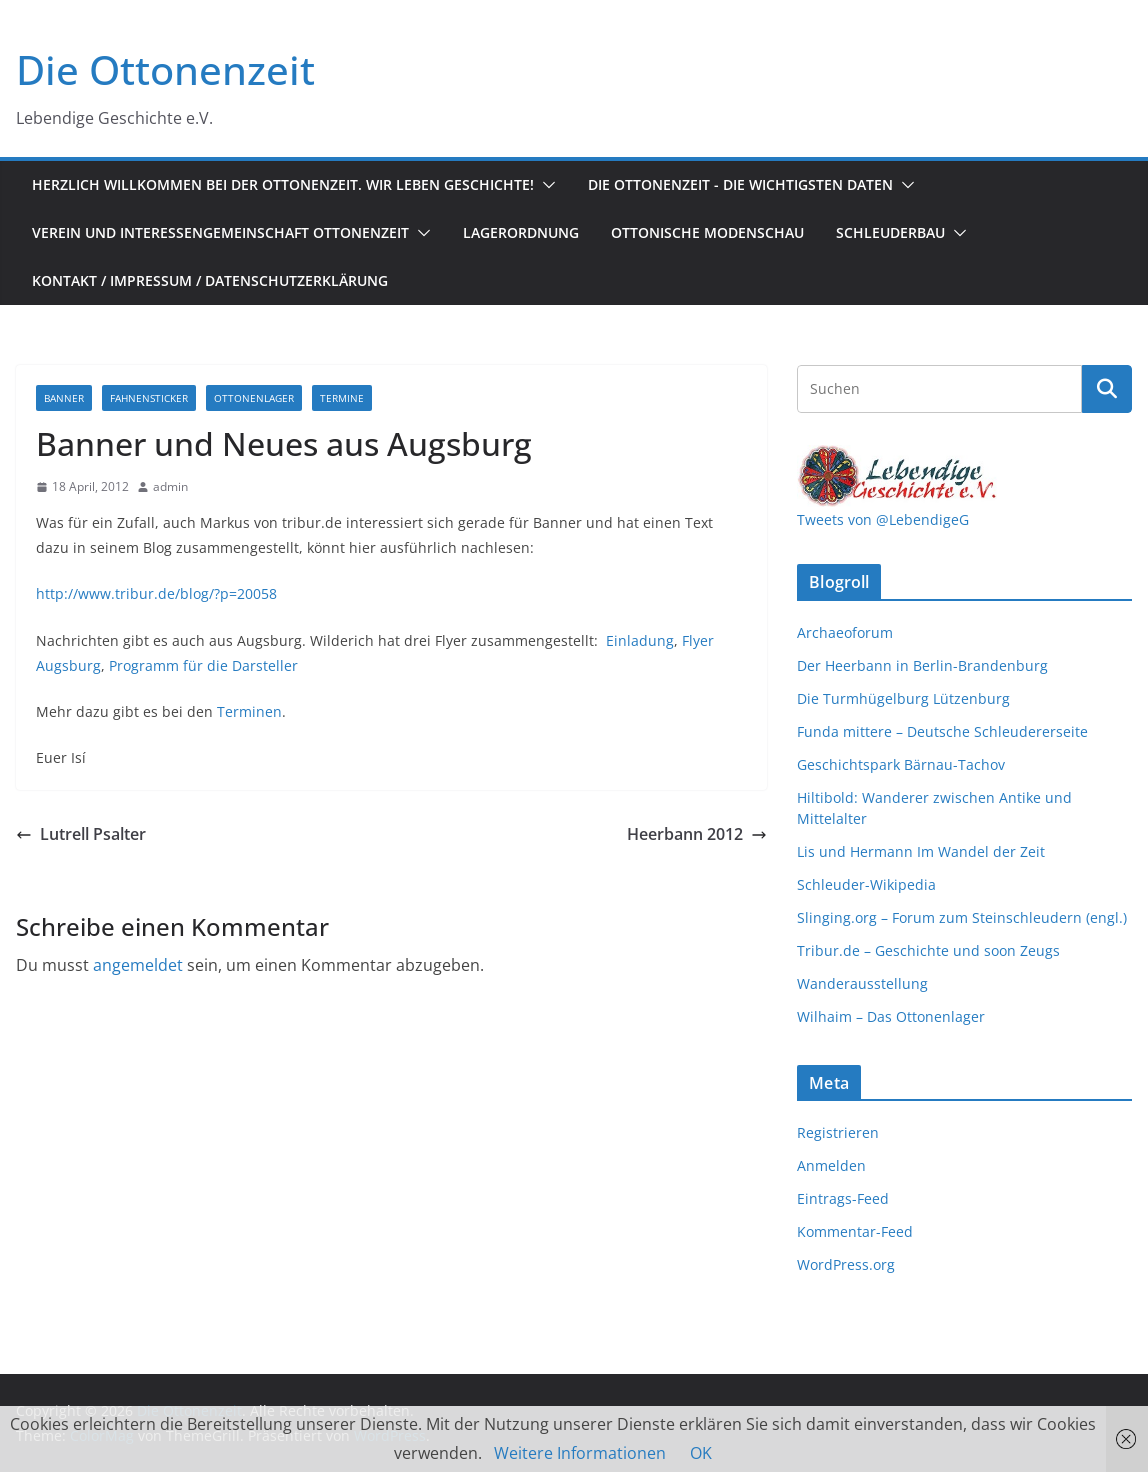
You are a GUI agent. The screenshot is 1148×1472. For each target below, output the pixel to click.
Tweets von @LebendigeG (883, 519)
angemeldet (138, 965)
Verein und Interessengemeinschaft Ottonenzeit (220, 232)
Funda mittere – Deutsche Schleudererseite (942, 731)
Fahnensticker (149, 398)
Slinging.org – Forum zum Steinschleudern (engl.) (962, 917)
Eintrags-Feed (843, 1198)
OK (701, 1453)
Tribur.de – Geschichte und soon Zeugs (928, 950)
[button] (545, 185)
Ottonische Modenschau (707, 232)
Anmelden (831, 1165)
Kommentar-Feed (855, 1231)
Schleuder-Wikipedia (866, 884)
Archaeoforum (845, 632)
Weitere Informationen (580, 1453)
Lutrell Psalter (81, 834)
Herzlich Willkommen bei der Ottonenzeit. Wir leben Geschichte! (283, 184)
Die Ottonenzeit (165, 69)
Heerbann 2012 (697, 834)
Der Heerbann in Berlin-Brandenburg (922, 665)
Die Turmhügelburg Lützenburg (903, 698)
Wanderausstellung (862, 983)
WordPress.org (846, 1264)
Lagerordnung (521, 232)
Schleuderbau (890, 232)
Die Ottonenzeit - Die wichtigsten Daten (740, 184)
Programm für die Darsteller (203, 665)
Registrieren (838, 1132)
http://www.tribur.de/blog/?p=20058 (156, 593)
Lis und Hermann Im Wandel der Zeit (921, 851)
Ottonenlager (254, 398)
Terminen (249, 711)
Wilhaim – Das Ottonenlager (891, 1016)
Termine (342, 398)
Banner (64, 398)
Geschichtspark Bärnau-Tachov (901, 764)
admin (170, 486)
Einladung (640, 640)
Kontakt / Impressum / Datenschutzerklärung (210, 280)
